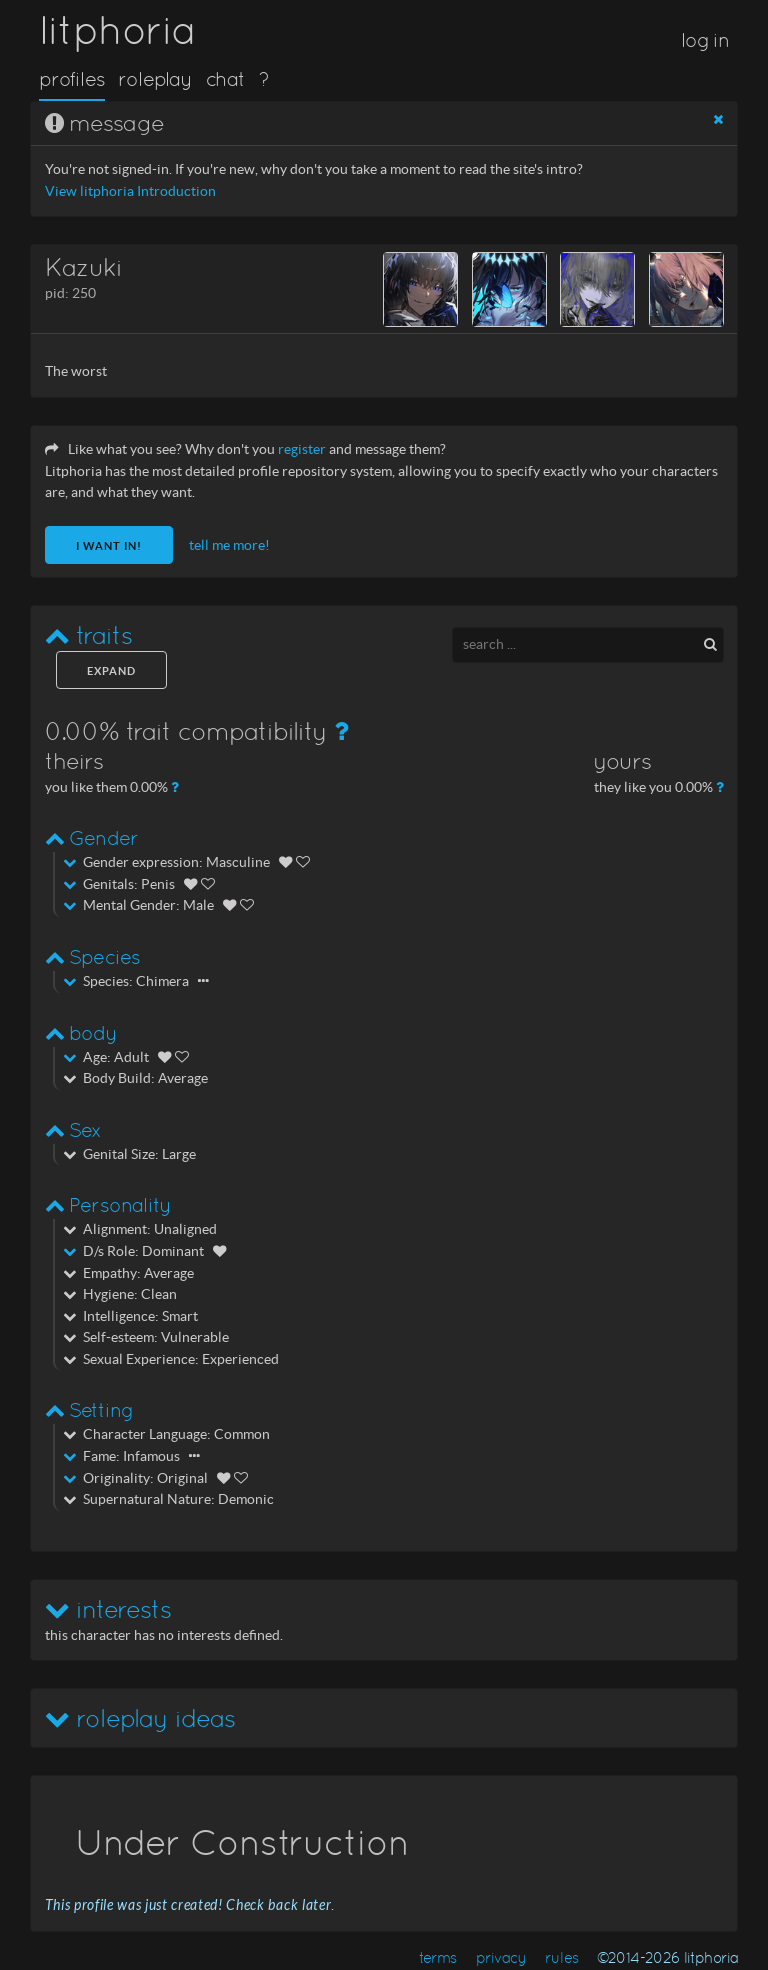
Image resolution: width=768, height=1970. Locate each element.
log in (705, 40)
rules (561, 1957)
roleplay (155, 79)
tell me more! (229, 545)
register (302, 449)
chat (225, 79)
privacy (501, 1957)
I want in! (109, 546)
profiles (72, 79)
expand (111, 671)
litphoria (117, 30)
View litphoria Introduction (130, 191)
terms (438, 1957)
